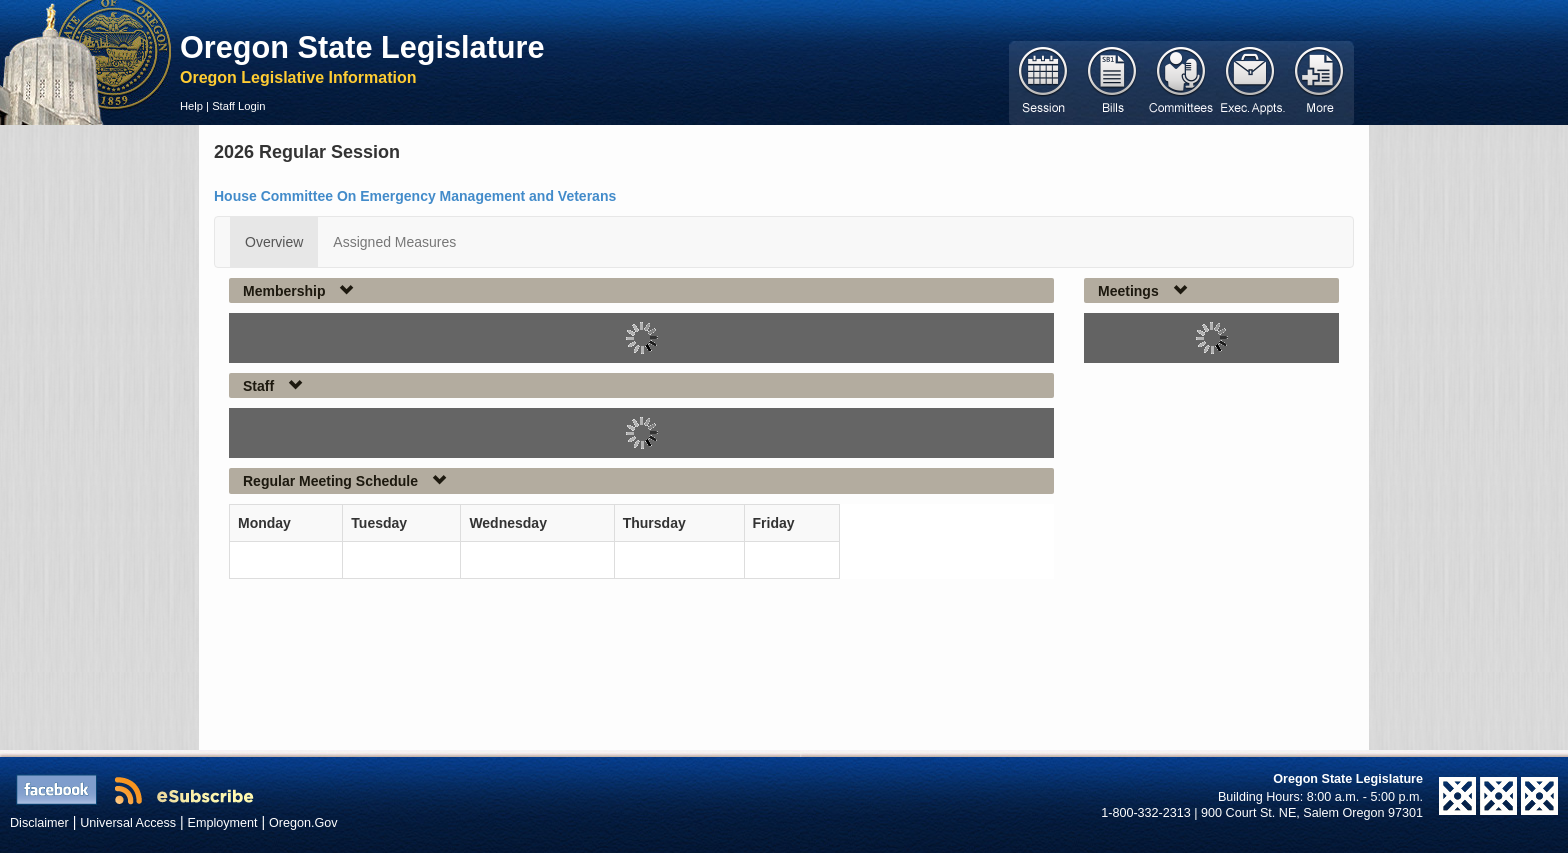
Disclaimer (39, 823)
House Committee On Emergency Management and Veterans (415, 196)
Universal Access (128, 823)
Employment (223, 823)
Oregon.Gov (303, 823)
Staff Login (238, 106)
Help (191, 106)
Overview (274, 242)
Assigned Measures (394, 242)
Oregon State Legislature (362, 47)
